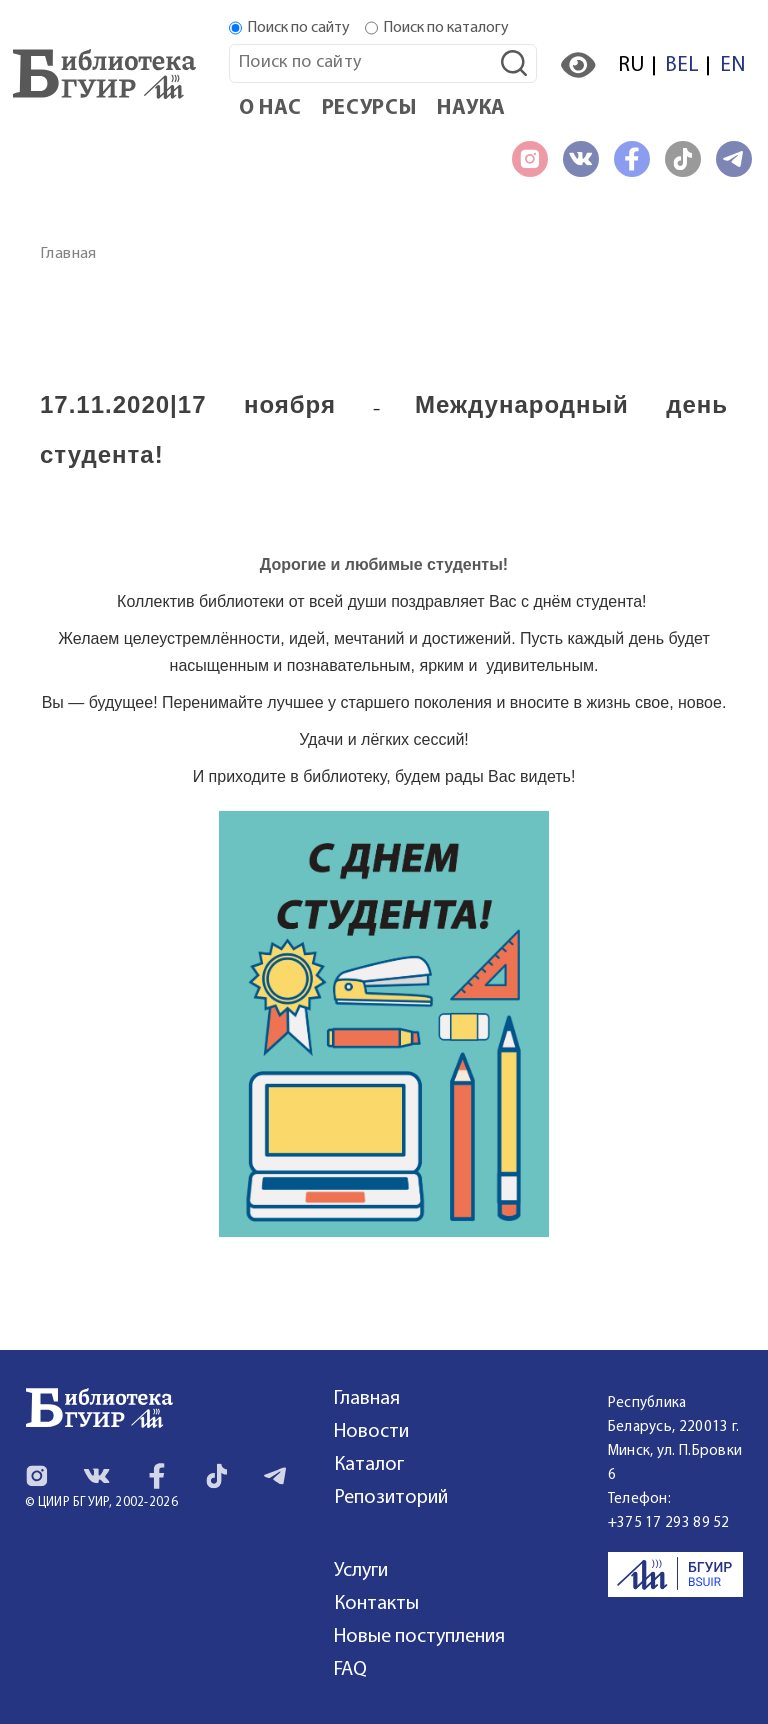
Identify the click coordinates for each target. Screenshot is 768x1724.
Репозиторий (391, 1498)
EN (732, 65)
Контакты (376, 1604)
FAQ (350, 1670)
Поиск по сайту (298, 28)
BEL (682, 65)
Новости (371, 1432)
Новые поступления (419, 1637)
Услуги (361, 1571)
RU (631, 65)
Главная (68, 254)
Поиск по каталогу (446, 28)
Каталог (369, 1465)
